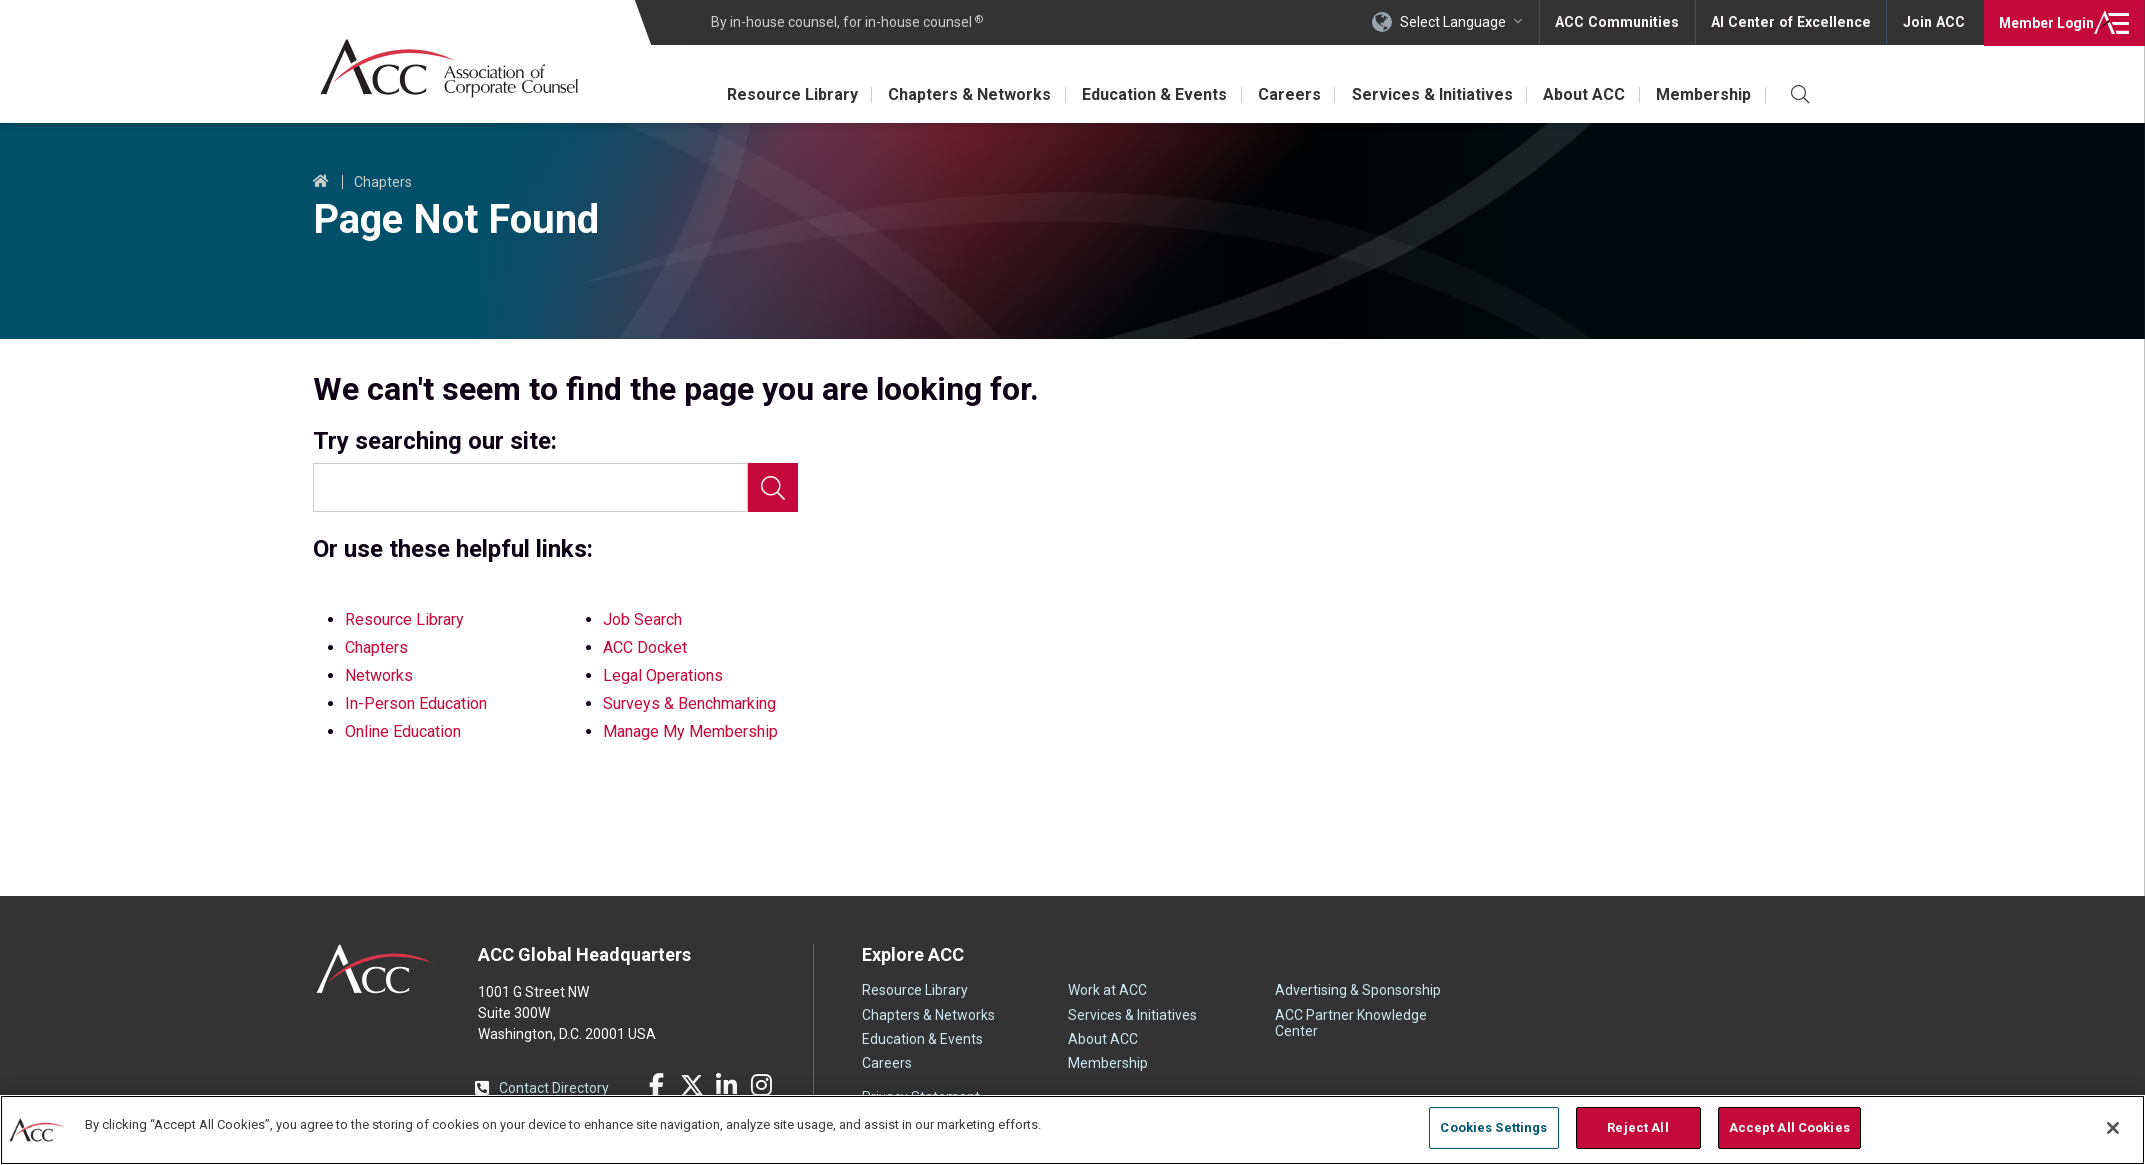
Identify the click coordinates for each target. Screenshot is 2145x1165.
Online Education (403, 731)
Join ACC (1933, 22)
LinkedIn (727, 1085)
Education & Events (1149, 94)
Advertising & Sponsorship (1358, 990)
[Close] (2113, 1128)
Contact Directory (554, 1088)
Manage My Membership (690, 731)
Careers (1285, 94)
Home (321, 182)
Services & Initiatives (1429, 94)
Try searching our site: (435, 441)
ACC (375, 969)
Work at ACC (1107, 990)
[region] (1072, 1129)
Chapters (383, 182)
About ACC (1583, 94)
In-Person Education (416, 703)
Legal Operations (663, 675)
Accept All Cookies (1789, 1127)
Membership (1703, 94)
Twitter (692, 1085)
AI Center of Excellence (1794, 22)
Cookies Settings (1493, 1127)
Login (2044, 22)
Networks (379, 675)
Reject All (1637, 1127)
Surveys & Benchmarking (689, 703)
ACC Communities (1624, 22)
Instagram (762, 1085)
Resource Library (784, 94)
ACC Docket (645, 647)
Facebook (657, 1085)
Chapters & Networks (963, 94)
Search (773, 487)
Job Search (642, 619)
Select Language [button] (1461, 22)
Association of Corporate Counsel (450, 68)
